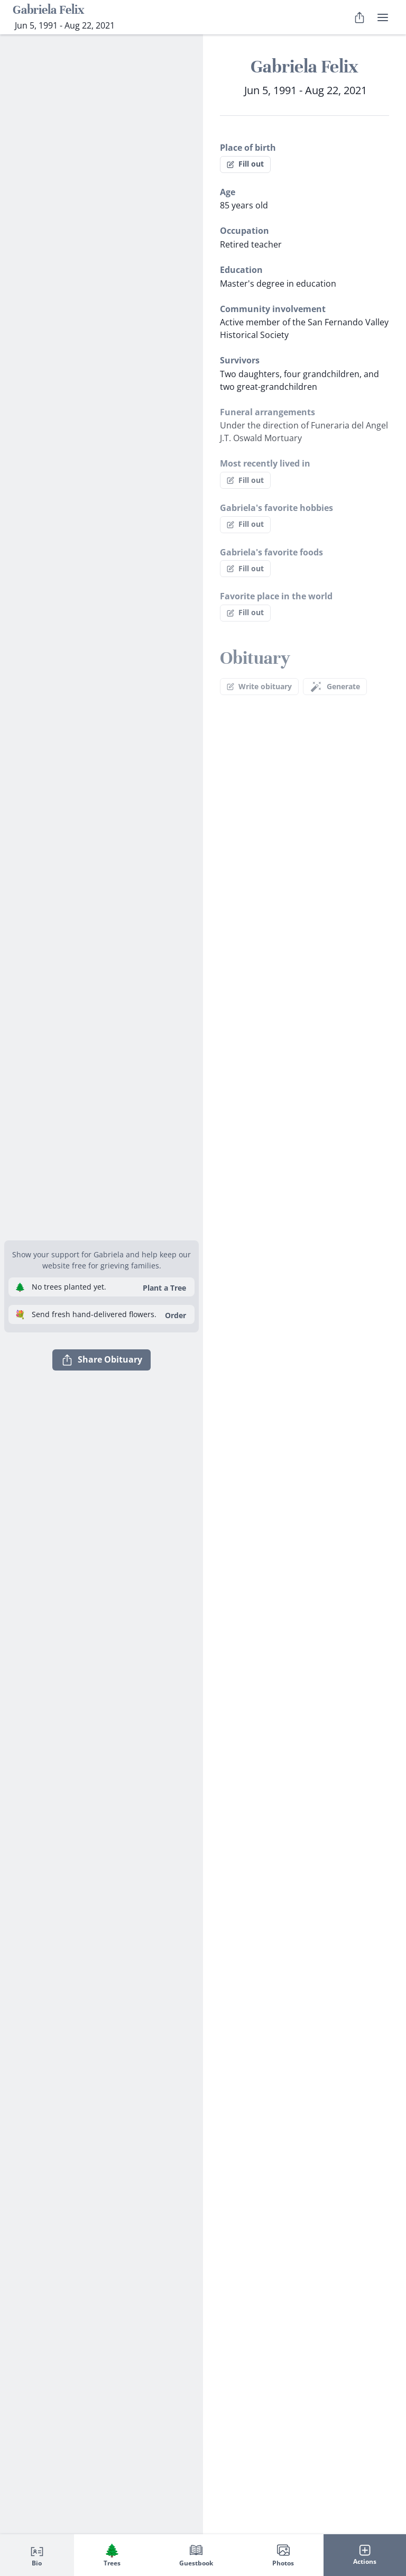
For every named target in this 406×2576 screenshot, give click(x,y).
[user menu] (382, 17)
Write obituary (259, 686)
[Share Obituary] (359, 17)
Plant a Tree (164, 1288)
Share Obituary (101, 1360)
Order (175, 1315)
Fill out (245, 164)
